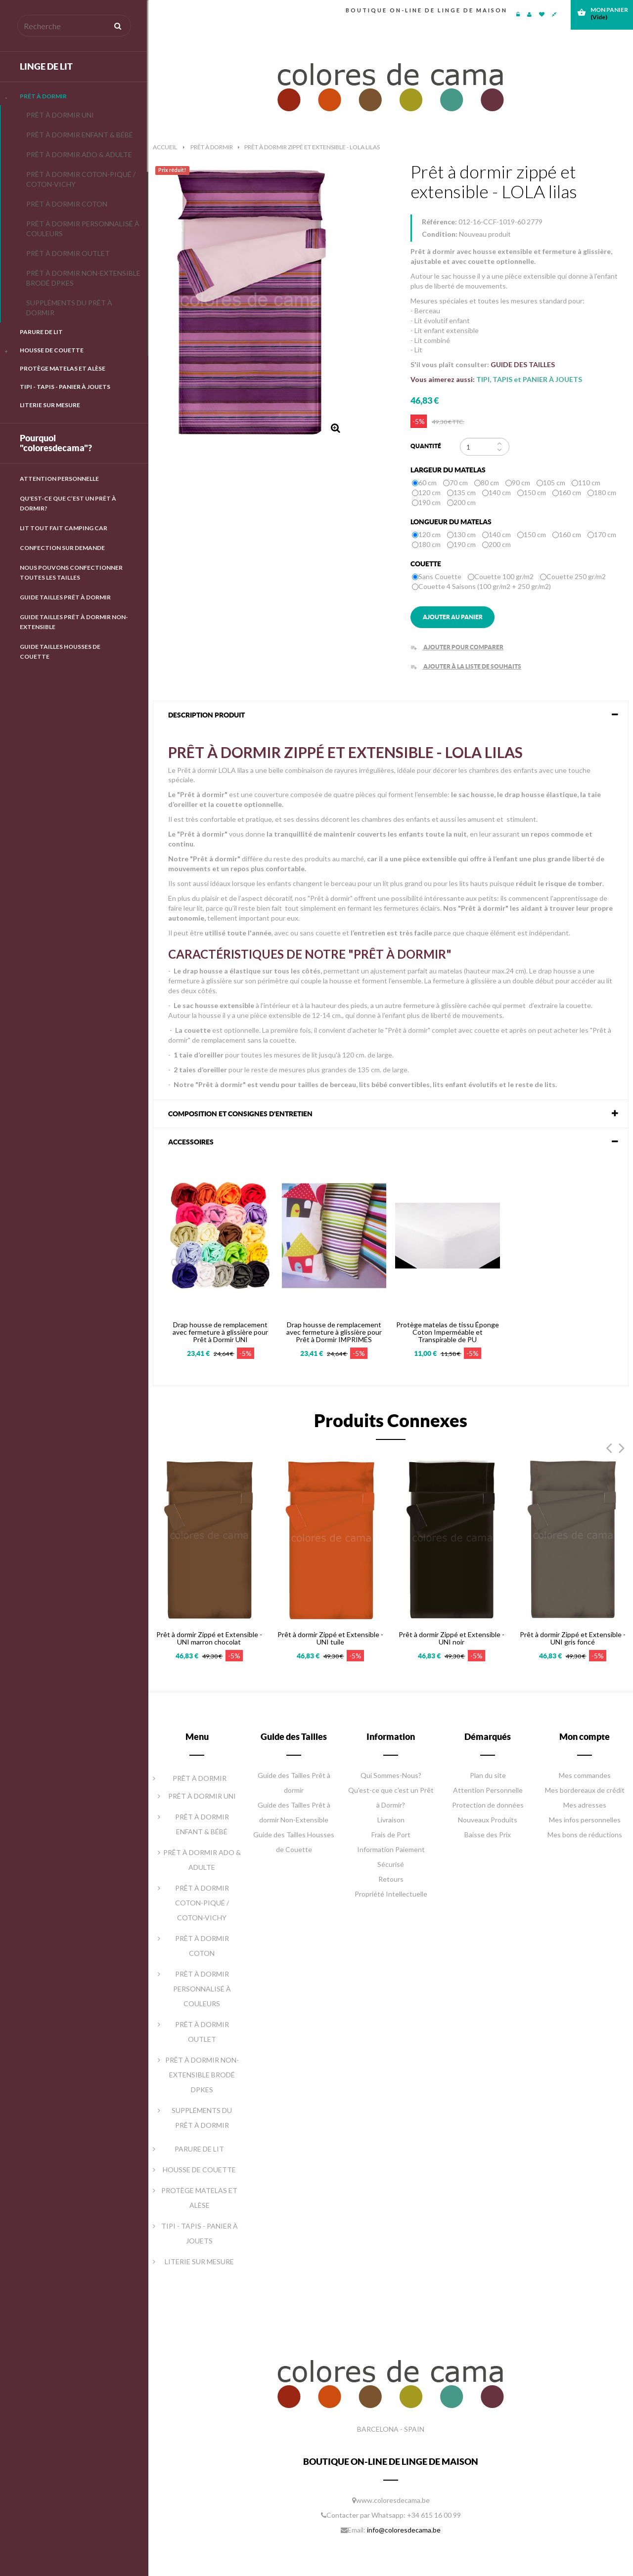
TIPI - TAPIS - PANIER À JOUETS (65, 386)
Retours (391, 1879)
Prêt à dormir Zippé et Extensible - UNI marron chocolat (209, 1638)
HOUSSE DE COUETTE (52, 350)
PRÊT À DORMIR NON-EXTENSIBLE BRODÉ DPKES (83, 278)
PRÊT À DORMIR (43, 96)
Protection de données (488, 1805)
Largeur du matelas (448, 470)
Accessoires (191, 1142)
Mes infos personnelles (585, 1820)
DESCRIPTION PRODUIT (206, 715)
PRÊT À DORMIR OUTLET (68, 253)
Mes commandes (585, 1775)
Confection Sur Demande (62, 547)
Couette (426, 564)
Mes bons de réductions (584, 1834)
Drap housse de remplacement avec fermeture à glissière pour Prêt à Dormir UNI (220, 1332)
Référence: (439, 221)
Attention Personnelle (59, 478)
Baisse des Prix (487, 1834)
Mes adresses (584, 1805)
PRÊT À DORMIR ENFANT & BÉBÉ (79, 134)
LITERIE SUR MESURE (50, 405)
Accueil (165, 147)
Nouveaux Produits (487, 1820)
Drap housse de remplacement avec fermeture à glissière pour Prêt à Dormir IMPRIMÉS (334, 1332)
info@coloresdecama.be (404, 2530)
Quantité (425, 446)
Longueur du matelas (451, 522)
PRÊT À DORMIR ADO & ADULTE (79, 154)
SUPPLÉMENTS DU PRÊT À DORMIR (69, 307)
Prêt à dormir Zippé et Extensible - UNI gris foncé (573, 1638)
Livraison (391, 1820)
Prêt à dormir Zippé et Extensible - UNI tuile (330, 1638)
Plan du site (488, 1775)
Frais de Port (390, 1834)
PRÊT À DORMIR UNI (60, 115)
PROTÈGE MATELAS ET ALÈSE (62, 368)
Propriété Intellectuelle (391, 1894)
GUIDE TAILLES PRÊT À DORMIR (65, 597)
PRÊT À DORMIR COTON (66, 204)
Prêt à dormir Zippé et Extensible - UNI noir (451, 1638)
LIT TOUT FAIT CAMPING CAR (63, 528)
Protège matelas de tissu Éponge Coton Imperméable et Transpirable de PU (447, 1332)
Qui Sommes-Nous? (391, 1775)
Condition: (439, 234)
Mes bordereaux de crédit (585, 1790)
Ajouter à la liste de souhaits (465, 666)
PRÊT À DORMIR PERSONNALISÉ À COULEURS (82, 228)
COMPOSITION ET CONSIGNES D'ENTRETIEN (240, 1114)
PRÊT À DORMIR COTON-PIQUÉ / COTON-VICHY (81, 179)
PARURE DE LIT (41, 332)
